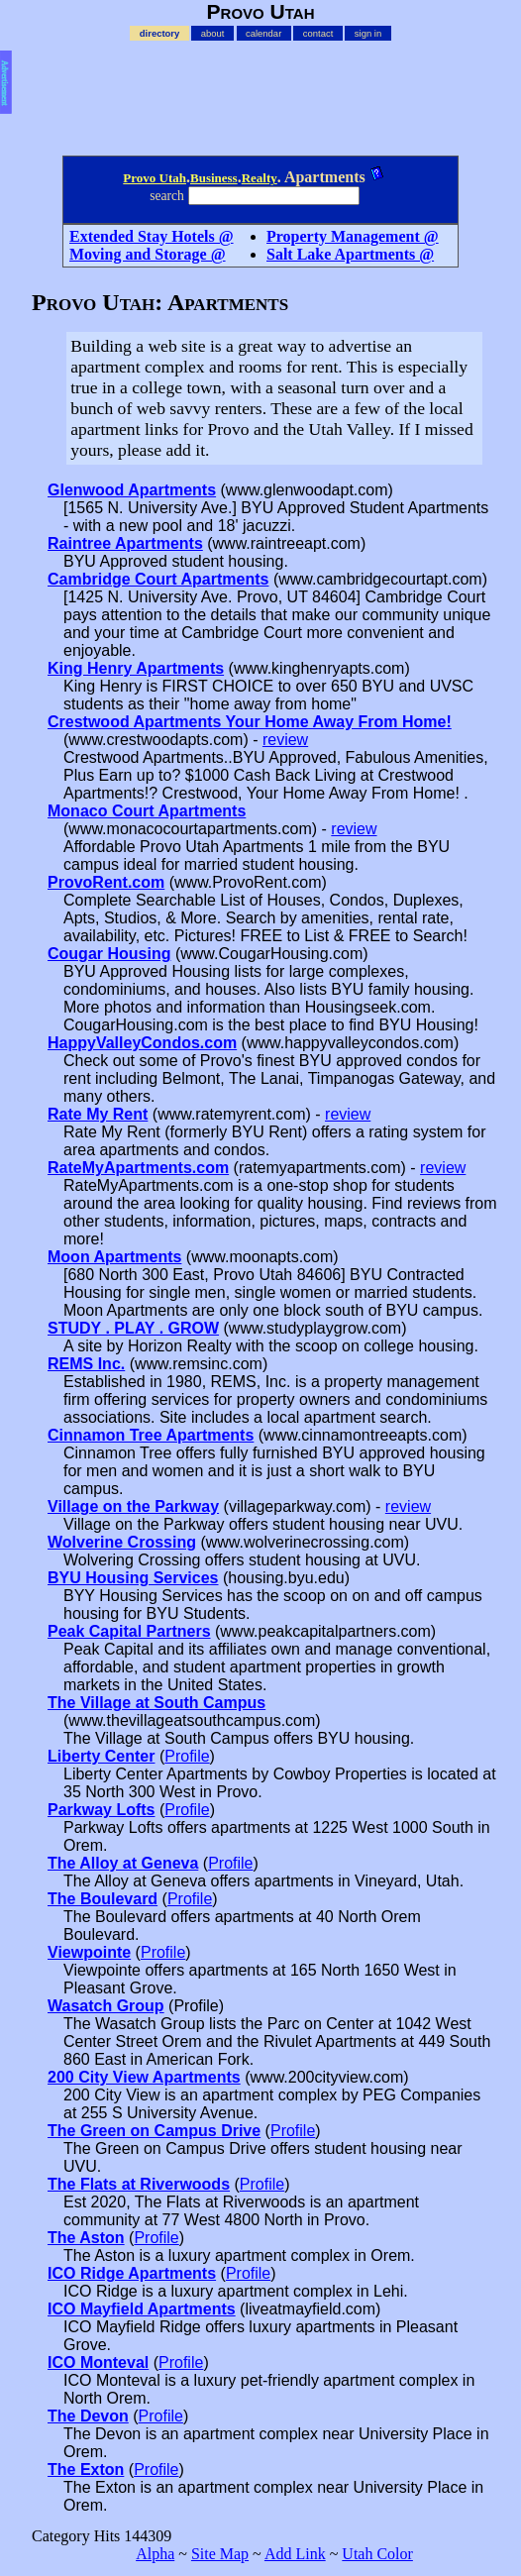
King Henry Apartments (136, 668)
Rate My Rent (98, 1114)
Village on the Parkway (133, 1506)
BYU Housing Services (133, 1577)
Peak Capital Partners (129, 1631)
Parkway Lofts (101, 1809)
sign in (368, 33)
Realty (259, 177)
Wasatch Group (106, 2005)
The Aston (86, 2237)
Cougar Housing (109, 953)
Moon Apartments (114, 1256)
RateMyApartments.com (138, 1167)
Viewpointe (89, 1952)
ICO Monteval (98, 2362)
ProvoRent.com (106, 882)
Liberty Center (101, 1756)
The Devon (88, 2416)
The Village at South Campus (156, 1702)
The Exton (86, 2469)
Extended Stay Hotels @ (151, 236)
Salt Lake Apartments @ (350, 254)
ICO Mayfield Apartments (142, 2309)
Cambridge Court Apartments (158, 579)
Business (214, 177)
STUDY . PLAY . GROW (133, 1328)
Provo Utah (154, 177)
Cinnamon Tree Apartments (151, 1435)
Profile (186, 1756)
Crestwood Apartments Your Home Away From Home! (250, 721)
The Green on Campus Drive (154, 2130)
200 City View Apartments (144, 2077)
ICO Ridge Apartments (132, 2273)
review (285, 739)
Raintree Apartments (125, 543)
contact (318, 33)
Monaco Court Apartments (147, 811)
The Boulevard (102, 1898)
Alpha (155, 2553)
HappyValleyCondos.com (142, 1042)
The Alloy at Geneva (123, 1863)
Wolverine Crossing (122, 1542)
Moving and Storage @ (147, 254)
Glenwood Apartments (132, 490)
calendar (263, 33)
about (213, 33)
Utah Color (377, 2553)
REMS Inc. (86, 1363)
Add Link (295, 2553)
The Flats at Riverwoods (139, 2184)
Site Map (220, 2553)
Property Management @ (352, 236)
